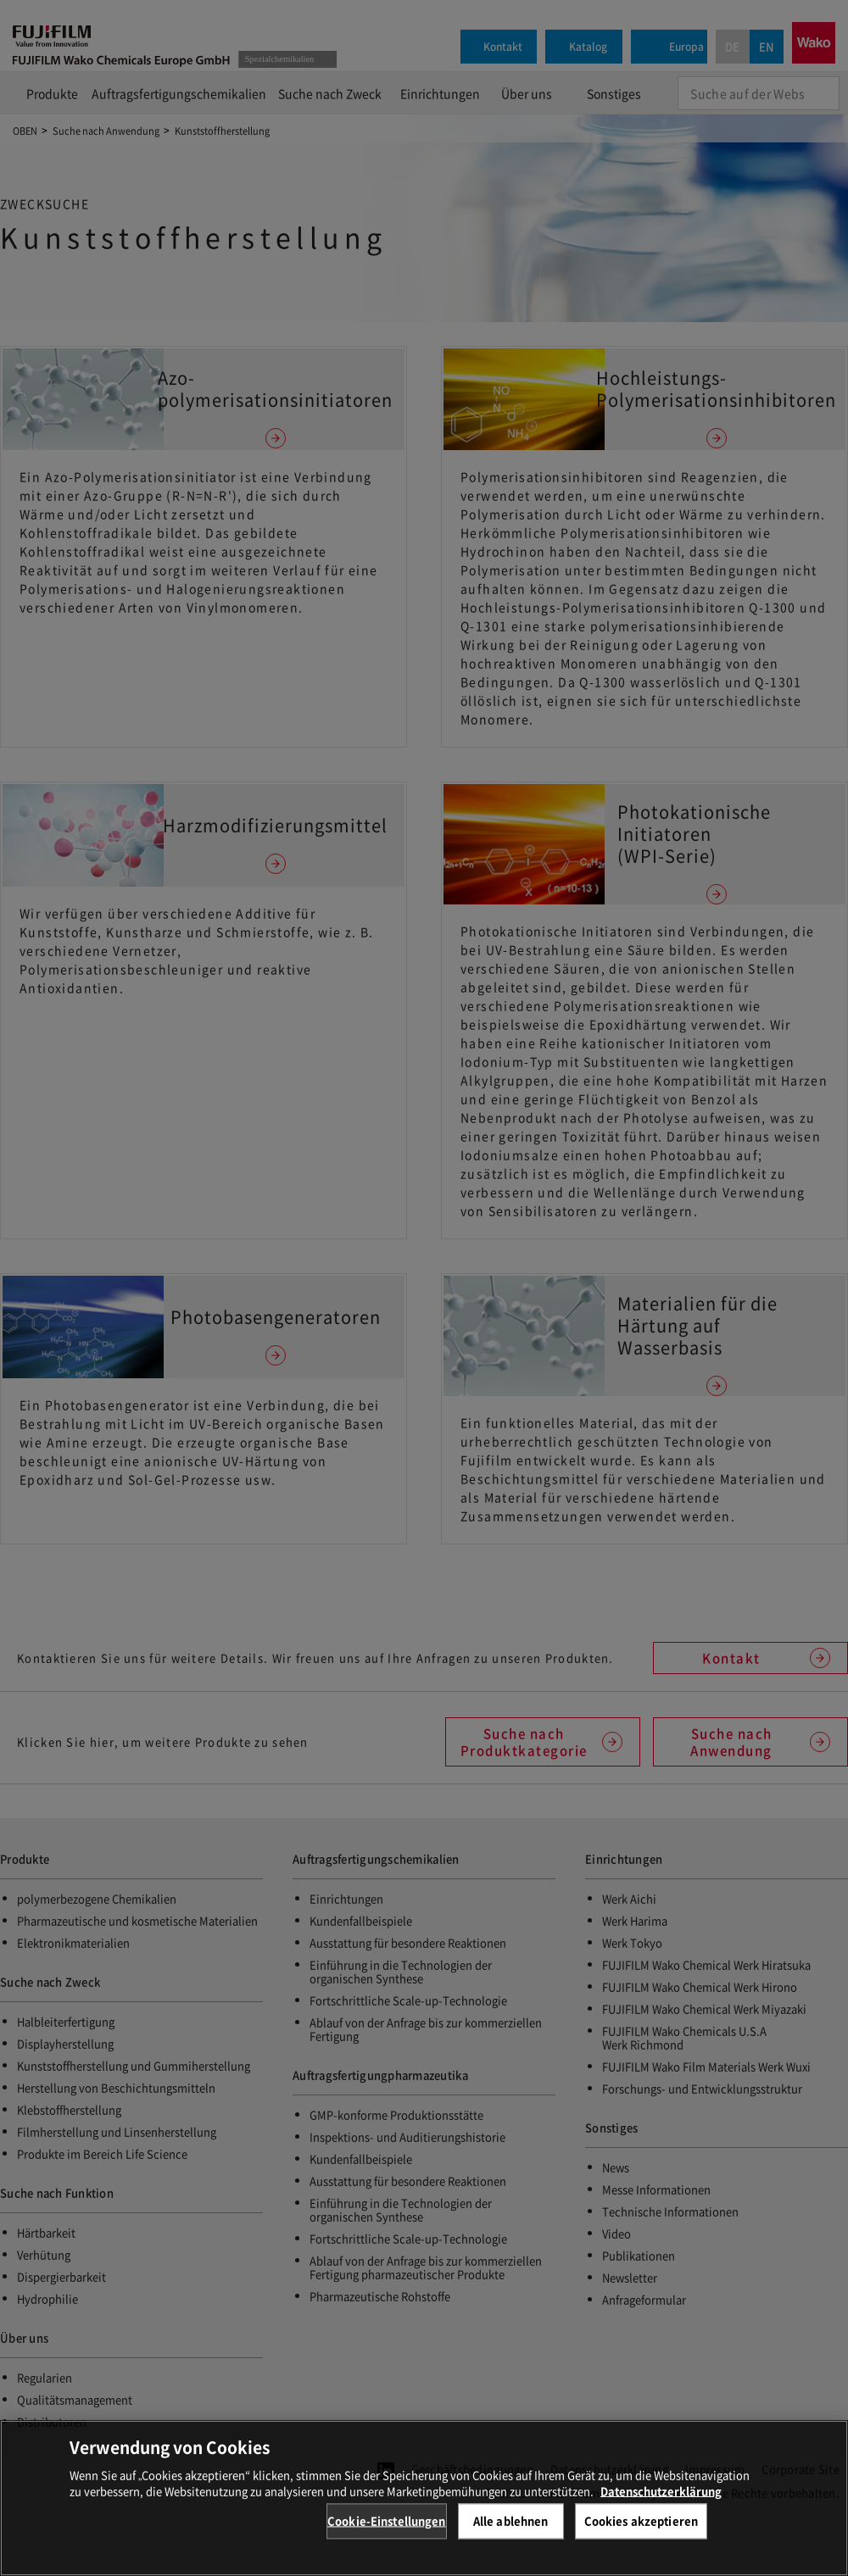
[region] (424, 2498)
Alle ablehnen (511, 2520)
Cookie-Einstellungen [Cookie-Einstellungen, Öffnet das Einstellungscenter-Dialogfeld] (386, 2520)
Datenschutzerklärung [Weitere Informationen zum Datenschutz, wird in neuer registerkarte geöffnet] (661, 2491)
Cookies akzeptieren (641, 2520)
